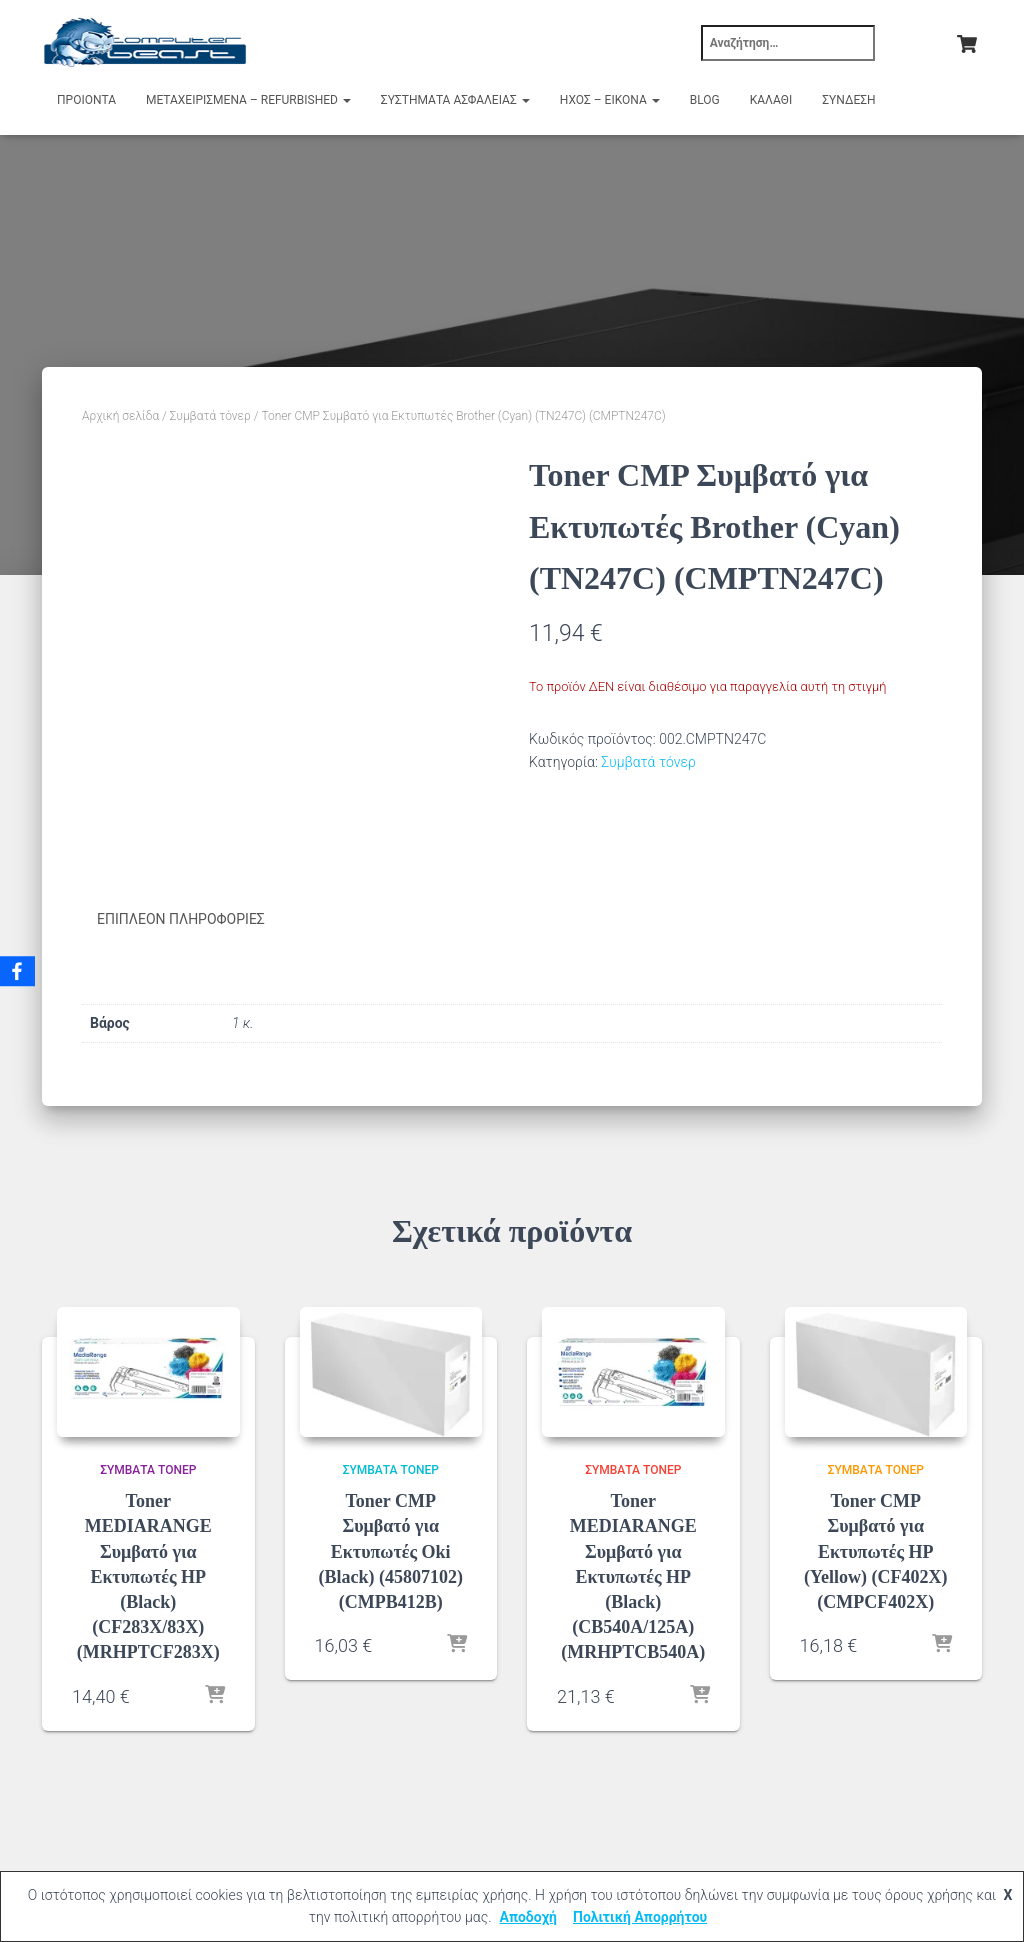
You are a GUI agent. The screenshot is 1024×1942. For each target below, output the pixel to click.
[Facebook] (19, 971)
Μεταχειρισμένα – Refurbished (248, 100)
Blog (705, 100)
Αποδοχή (528, 1917)
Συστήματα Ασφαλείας (455, 100)
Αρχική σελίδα (120, 416)
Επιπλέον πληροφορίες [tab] (181, 919)
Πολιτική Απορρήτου (640, 1917)
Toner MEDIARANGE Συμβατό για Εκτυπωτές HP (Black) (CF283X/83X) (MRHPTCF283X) (148, 1575)
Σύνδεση (848, 100)
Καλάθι (771, 100)
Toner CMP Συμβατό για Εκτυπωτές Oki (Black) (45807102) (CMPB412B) (391, 1550)
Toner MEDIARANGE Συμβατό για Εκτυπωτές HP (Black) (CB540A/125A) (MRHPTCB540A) (633, 1575)
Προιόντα (86, 100)
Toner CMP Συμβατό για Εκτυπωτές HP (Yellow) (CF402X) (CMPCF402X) (875, 1550)
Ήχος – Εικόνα (610, 100)
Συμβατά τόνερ (210, 416)
